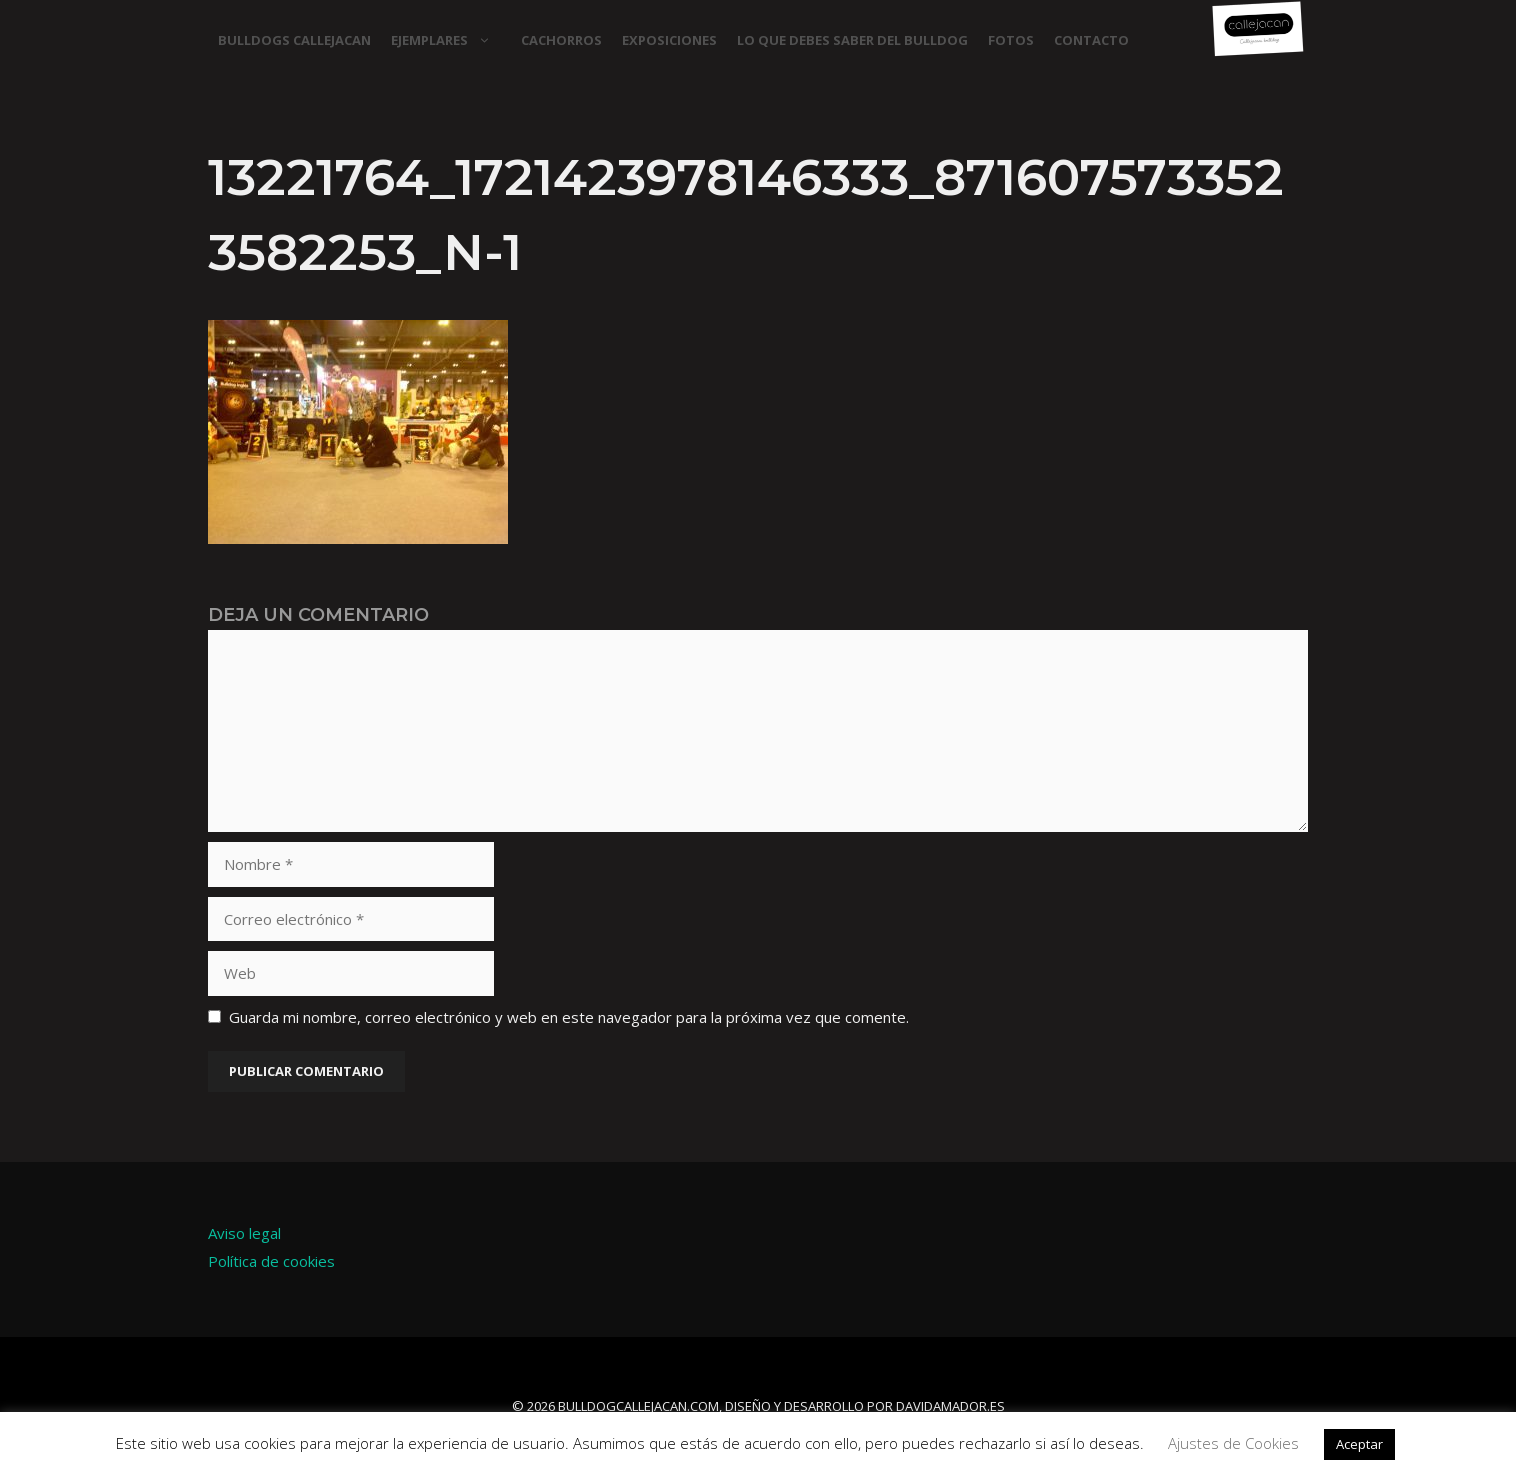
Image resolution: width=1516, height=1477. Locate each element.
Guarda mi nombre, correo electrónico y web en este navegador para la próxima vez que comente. (569, 1017)
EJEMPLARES (451, 40)
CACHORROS (561, 40)
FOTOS (1011, 40)
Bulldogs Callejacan (294, 40)
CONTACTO (1091, 40)
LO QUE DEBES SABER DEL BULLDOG (852, 40)
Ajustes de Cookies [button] (1233, 1443)
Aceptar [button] (1359, 1444)
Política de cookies (271, 1261)
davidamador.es (950, 1406)
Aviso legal (244, 1233)
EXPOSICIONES (669, 40)
